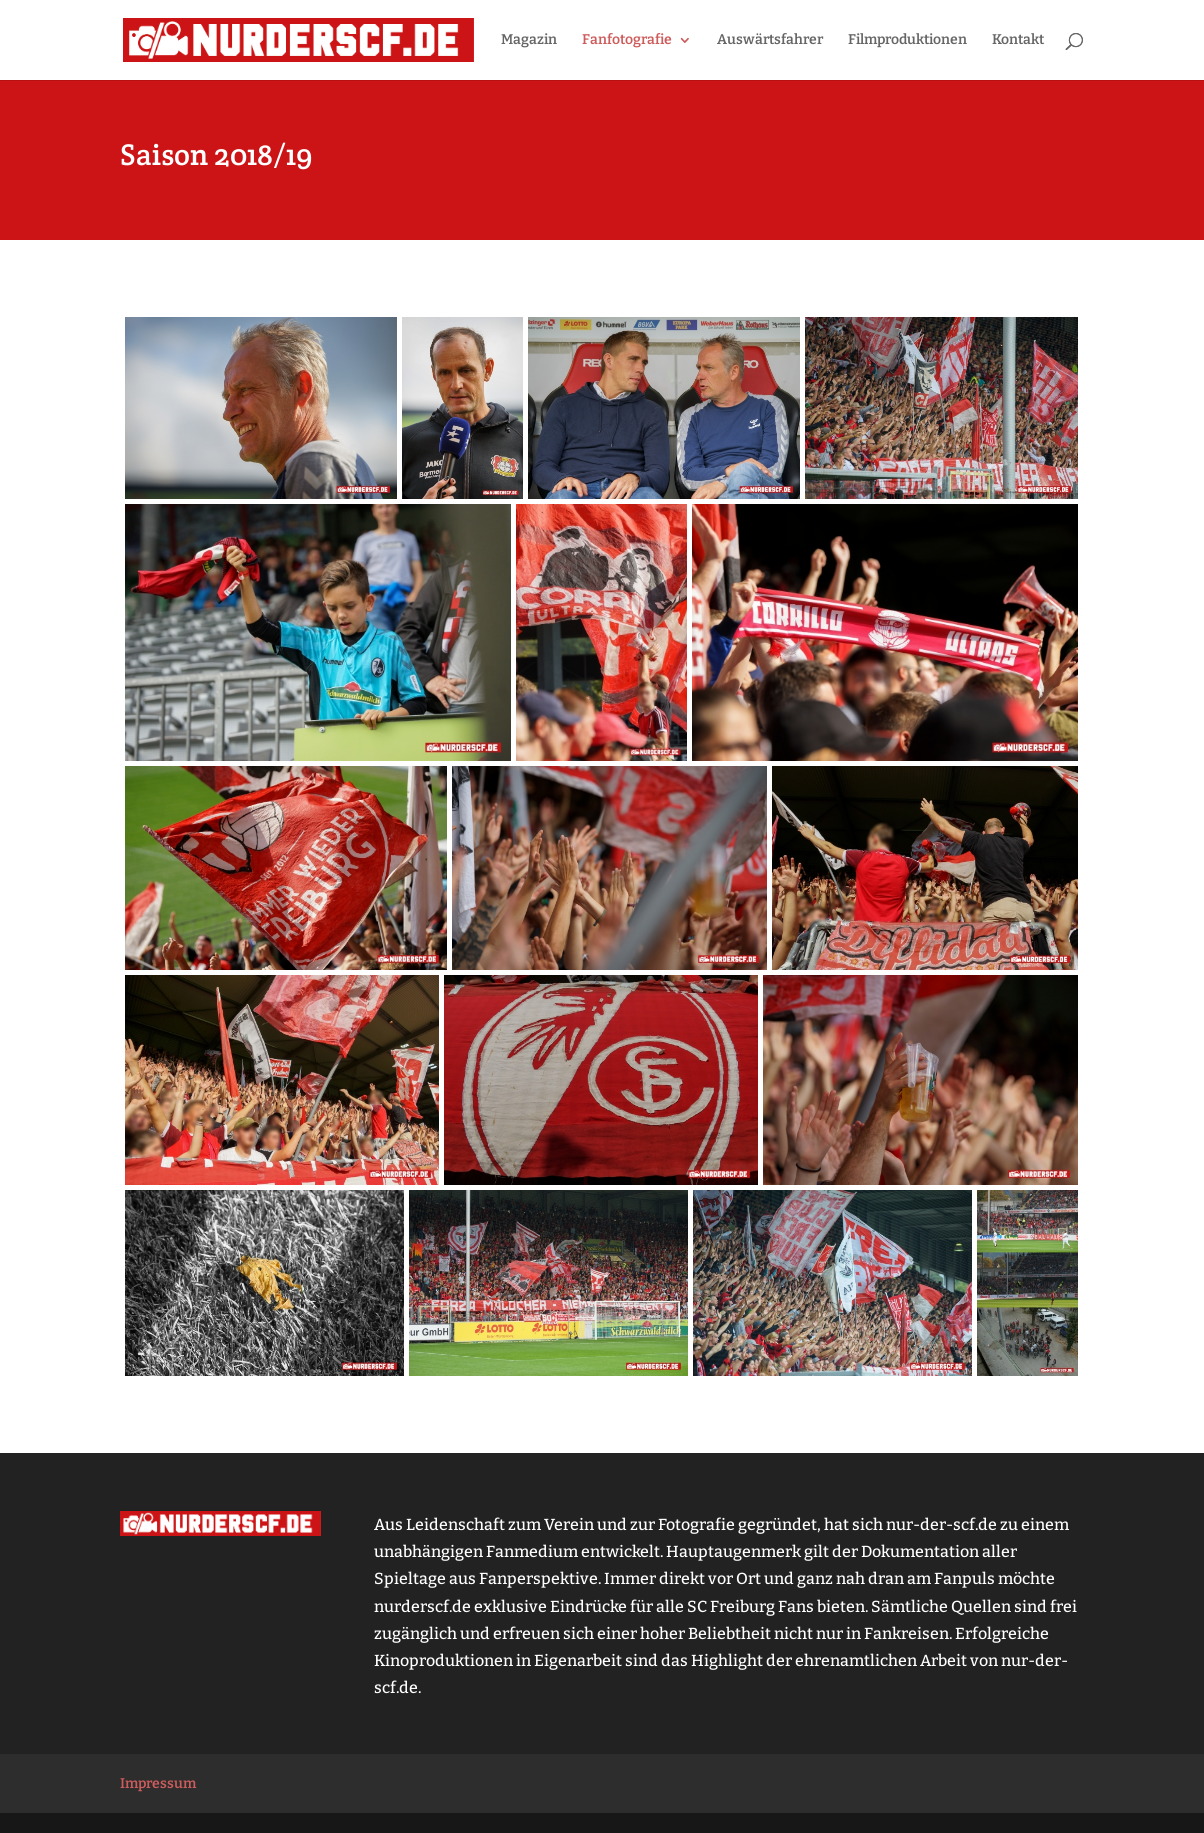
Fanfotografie (627, 40)
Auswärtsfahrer (770, 40)
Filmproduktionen (907, 40)
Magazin (529, 40)
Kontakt (1018, 40)
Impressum (158, 1783)
